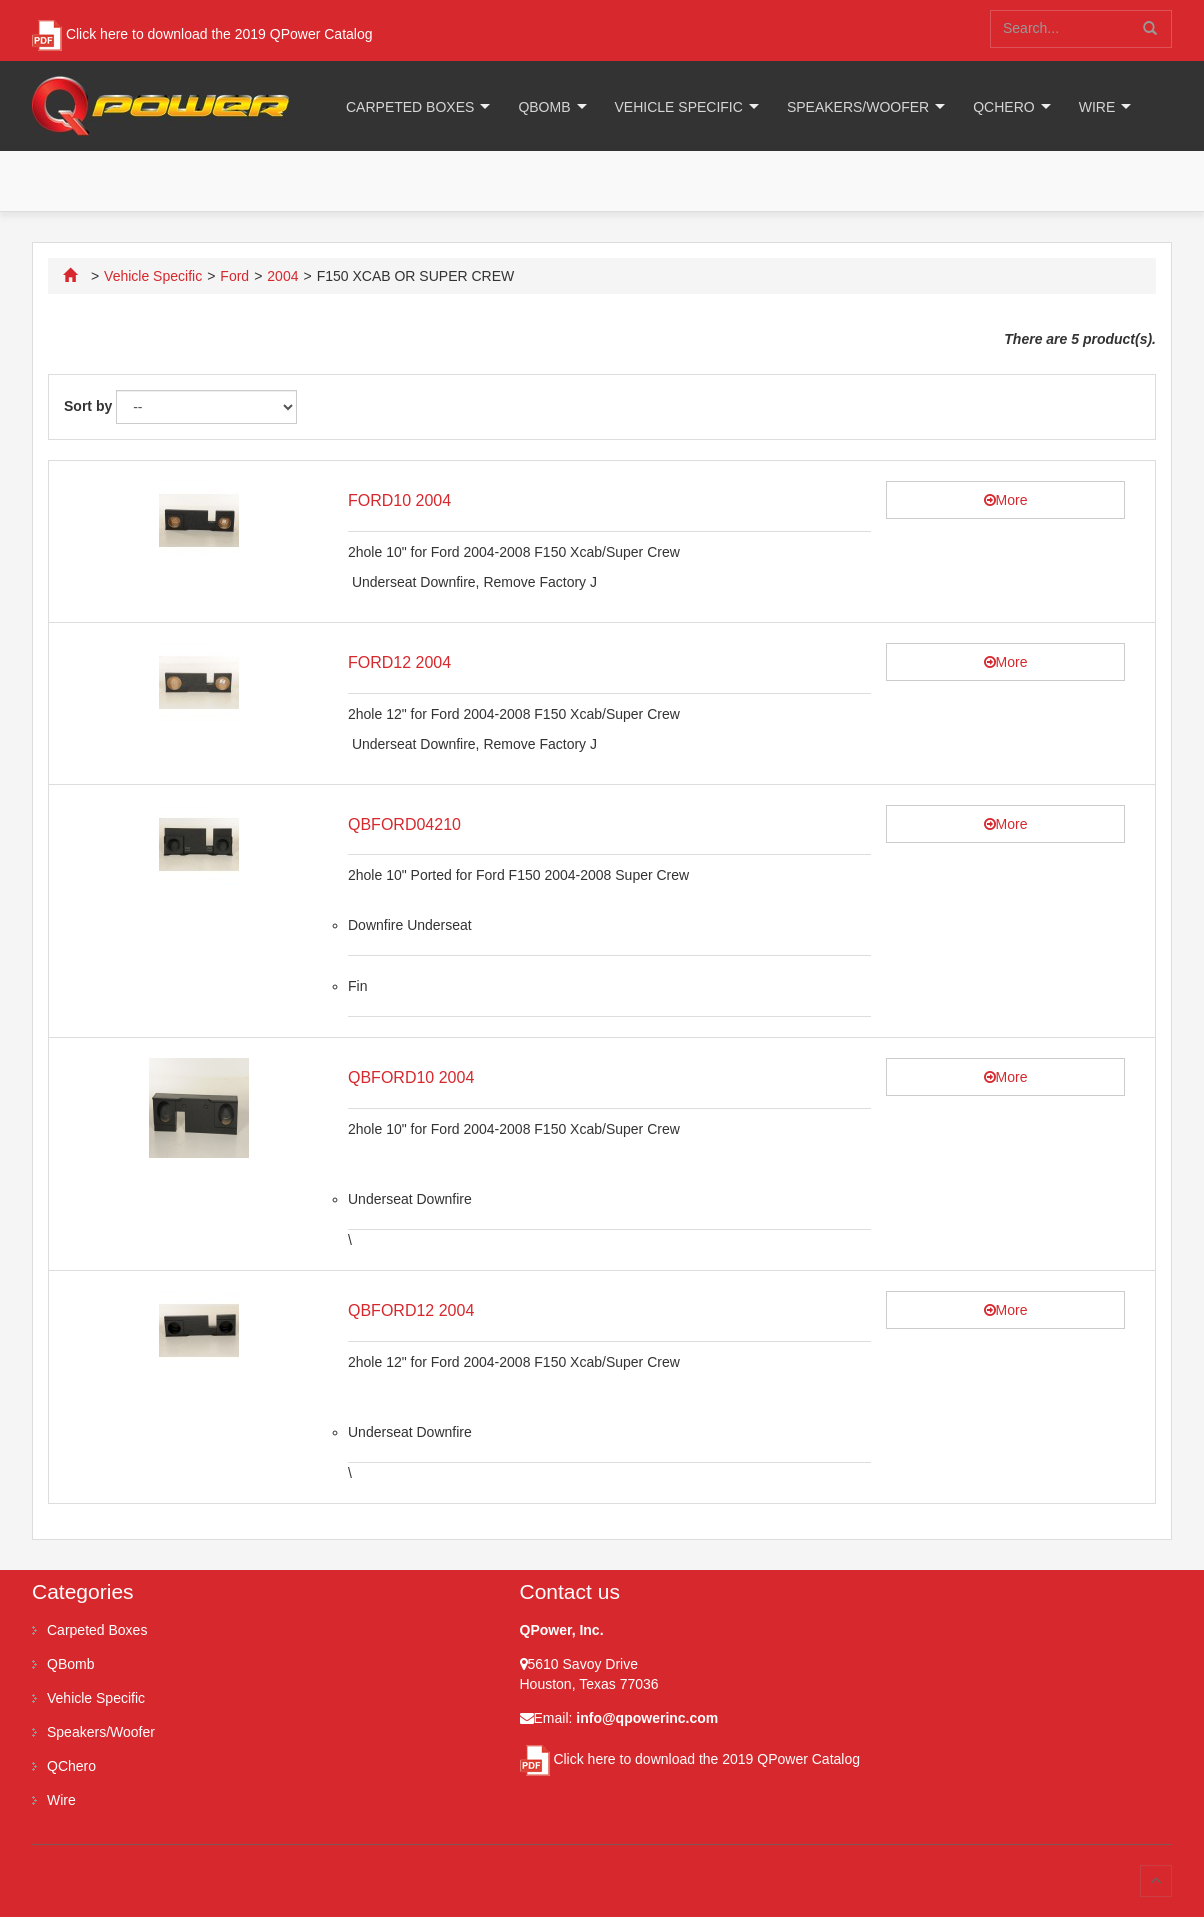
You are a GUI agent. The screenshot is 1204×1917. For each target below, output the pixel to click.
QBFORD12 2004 (411, 1310)
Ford (234, 276)
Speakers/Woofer (858, 107)
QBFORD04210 (404, 824)
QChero (1003, 107)
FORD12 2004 (399, 662)
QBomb (544, 107)
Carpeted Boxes (410, 107)
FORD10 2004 (399, 500)
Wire (1097, 107)
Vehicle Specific (679, 107)
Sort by (88, 406)
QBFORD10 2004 (411, 1077)
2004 (282, 276)
